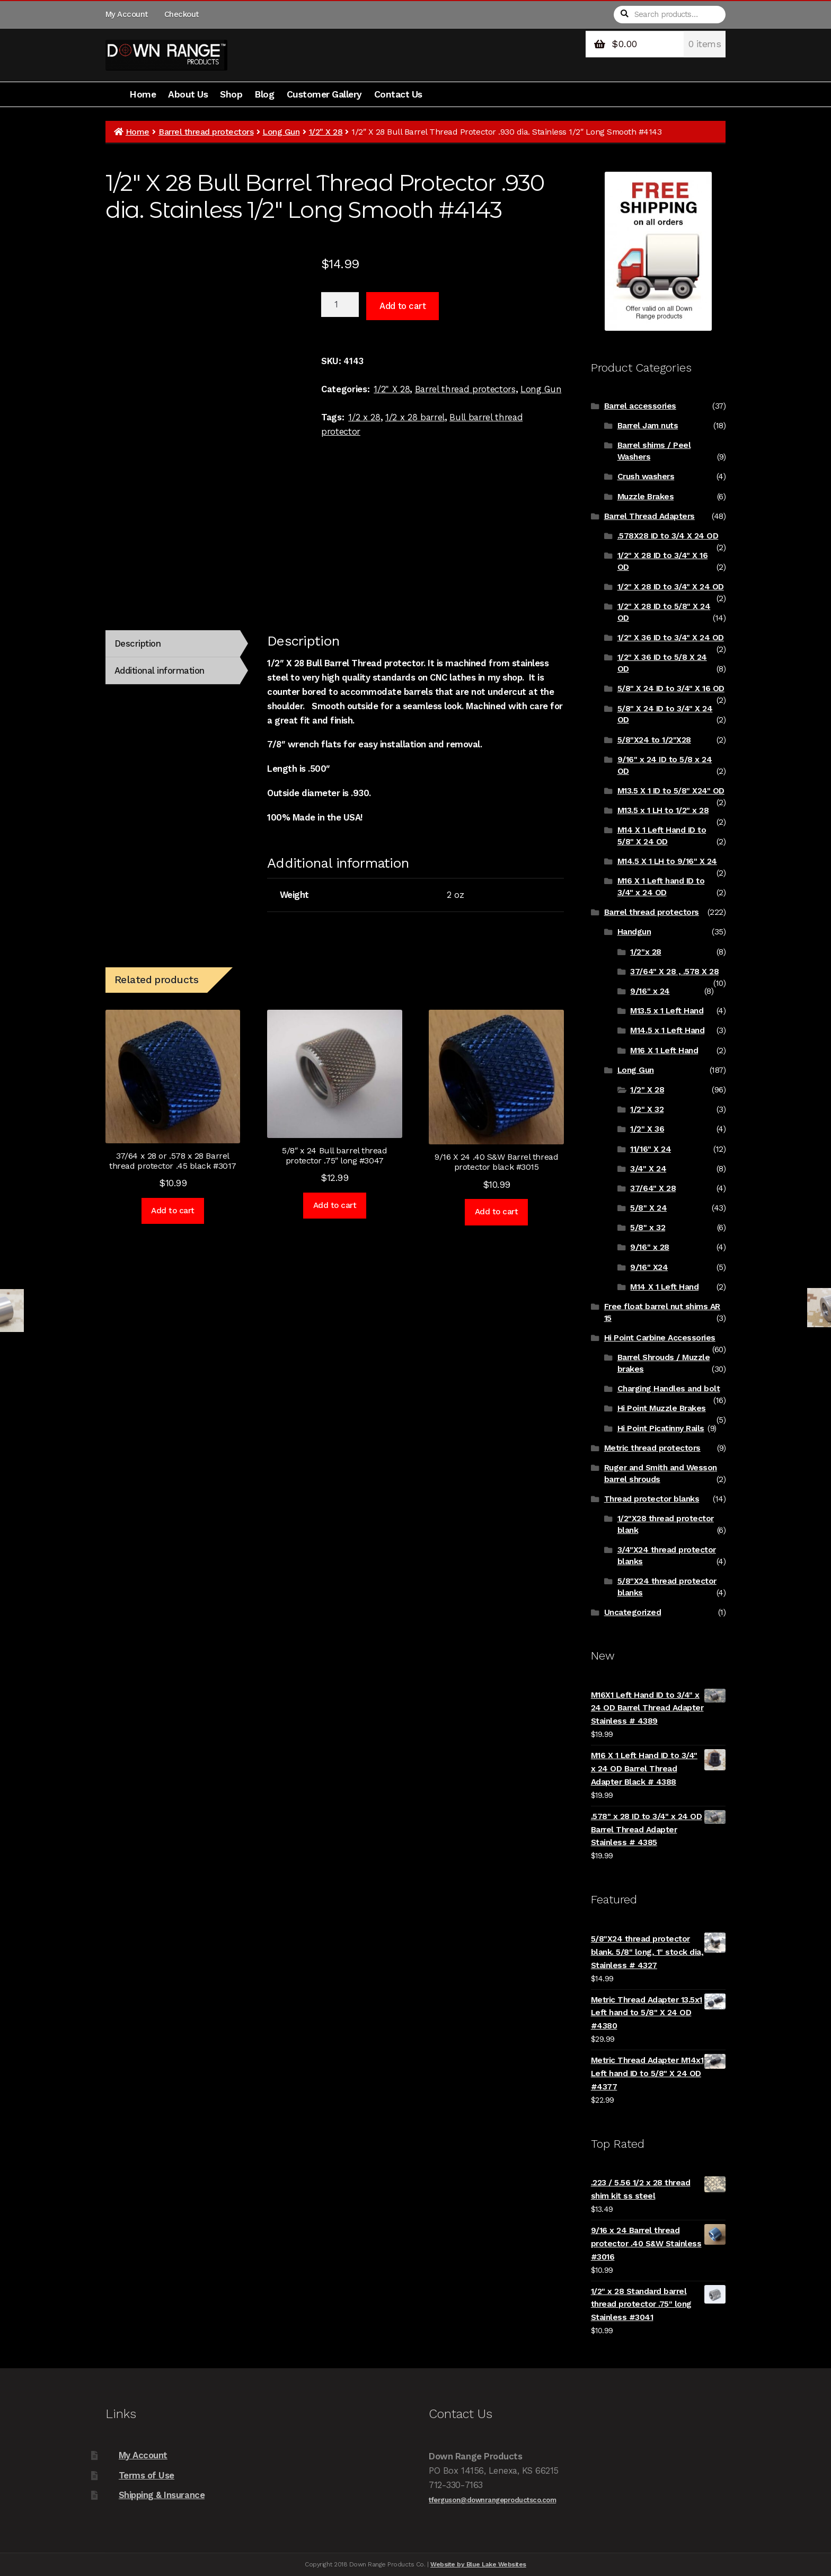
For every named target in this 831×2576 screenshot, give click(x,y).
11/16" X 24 (650, 1149)
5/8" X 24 (648, 1208)
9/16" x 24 (649, 991)
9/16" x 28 (649, 1247)
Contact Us (398, 94)
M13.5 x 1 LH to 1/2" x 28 (663, 810)
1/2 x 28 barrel (415, 417)
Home (142, 94)
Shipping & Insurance (162, 2495)
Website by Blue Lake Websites (478, 2564)
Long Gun (280, 132)
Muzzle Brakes (645, 496)
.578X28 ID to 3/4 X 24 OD (668, 536)
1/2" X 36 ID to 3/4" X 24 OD (670, 637)
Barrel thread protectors (205, 132)
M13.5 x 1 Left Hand (666, 1011)
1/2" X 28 (326, 132)
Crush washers (646, 476)
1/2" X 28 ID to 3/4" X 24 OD (670, 587)
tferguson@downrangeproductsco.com (492, 2500)
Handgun (634, 932)
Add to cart (402, 306)
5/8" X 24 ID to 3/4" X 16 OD (670, 688)
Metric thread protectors (652, 1448)
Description (137, 643)
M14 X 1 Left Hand (664, 1287)
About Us (188, 94)
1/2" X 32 (647, 1109)
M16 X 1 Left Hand (664, 1050)
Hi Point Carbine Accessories (659, 1338)
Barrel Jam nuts (647, 425)
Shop (231, 94)
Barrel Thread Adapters (649, 516)
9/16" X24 (649, 1267)
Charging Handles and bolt (668, 1388)
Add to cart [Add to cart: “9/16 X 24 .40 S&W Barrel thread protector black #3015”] (496, 1211)
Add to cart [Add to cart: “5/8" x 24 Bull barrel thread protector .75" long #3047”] (335, 1205)
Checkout (181, 14)
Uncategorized (632, 1612)
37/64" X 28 (653, 1188)
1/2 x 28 (364, 417)
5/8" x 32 (647, 1227)
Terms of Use (146, 2475)
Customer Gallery (324, 94)
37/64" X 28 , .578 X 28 (674, 971)
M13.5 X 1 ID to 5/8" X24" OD (670, 791)
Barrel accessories (640, 406)
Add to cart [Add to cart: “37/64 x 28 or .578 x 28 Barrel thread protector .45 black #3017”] (173, 1210)
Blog (264, 94)
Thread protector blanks (652, 1499)
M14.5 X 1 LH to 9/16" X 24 (667, 861)
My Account (126, 14)
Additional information (159, 670)
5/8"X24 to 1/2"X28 (654, 740)
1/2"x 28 (645, 952)
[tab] (172, 643)
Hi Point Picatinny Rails (660, 1428)
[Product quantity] (340, 304)
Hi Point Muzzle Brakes (661, 1408)
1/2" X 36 (647, 1129)
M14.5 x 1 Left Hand (667, 1030)
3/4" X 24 (648, 1169)
